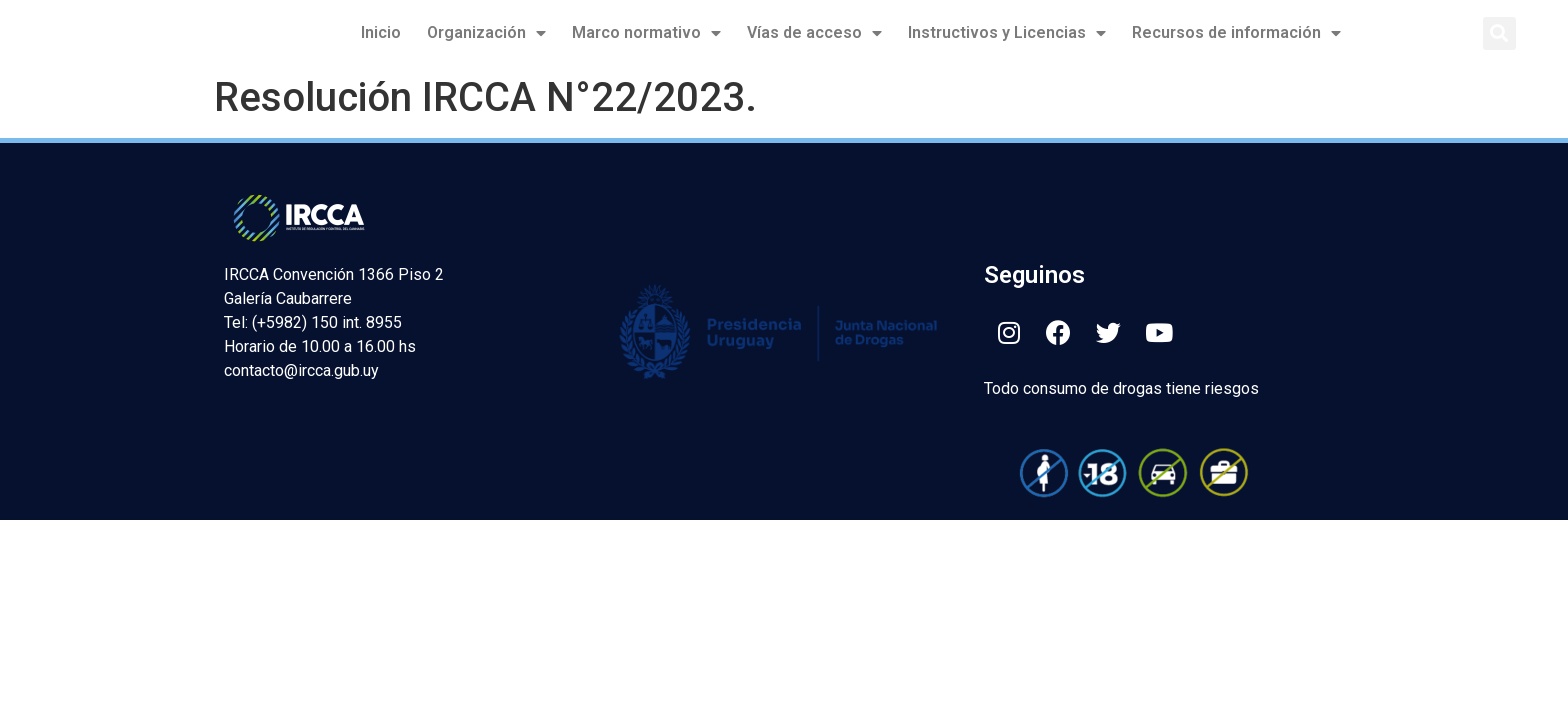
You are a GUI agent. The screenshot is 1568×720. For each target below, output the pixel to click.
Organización (486, 33)
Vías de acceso (814, 33)
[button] (1499, 33)
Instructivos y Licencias (1007, 33)
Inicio (381, 32)
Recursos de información (1236, 33)
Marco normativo (646, 33)
